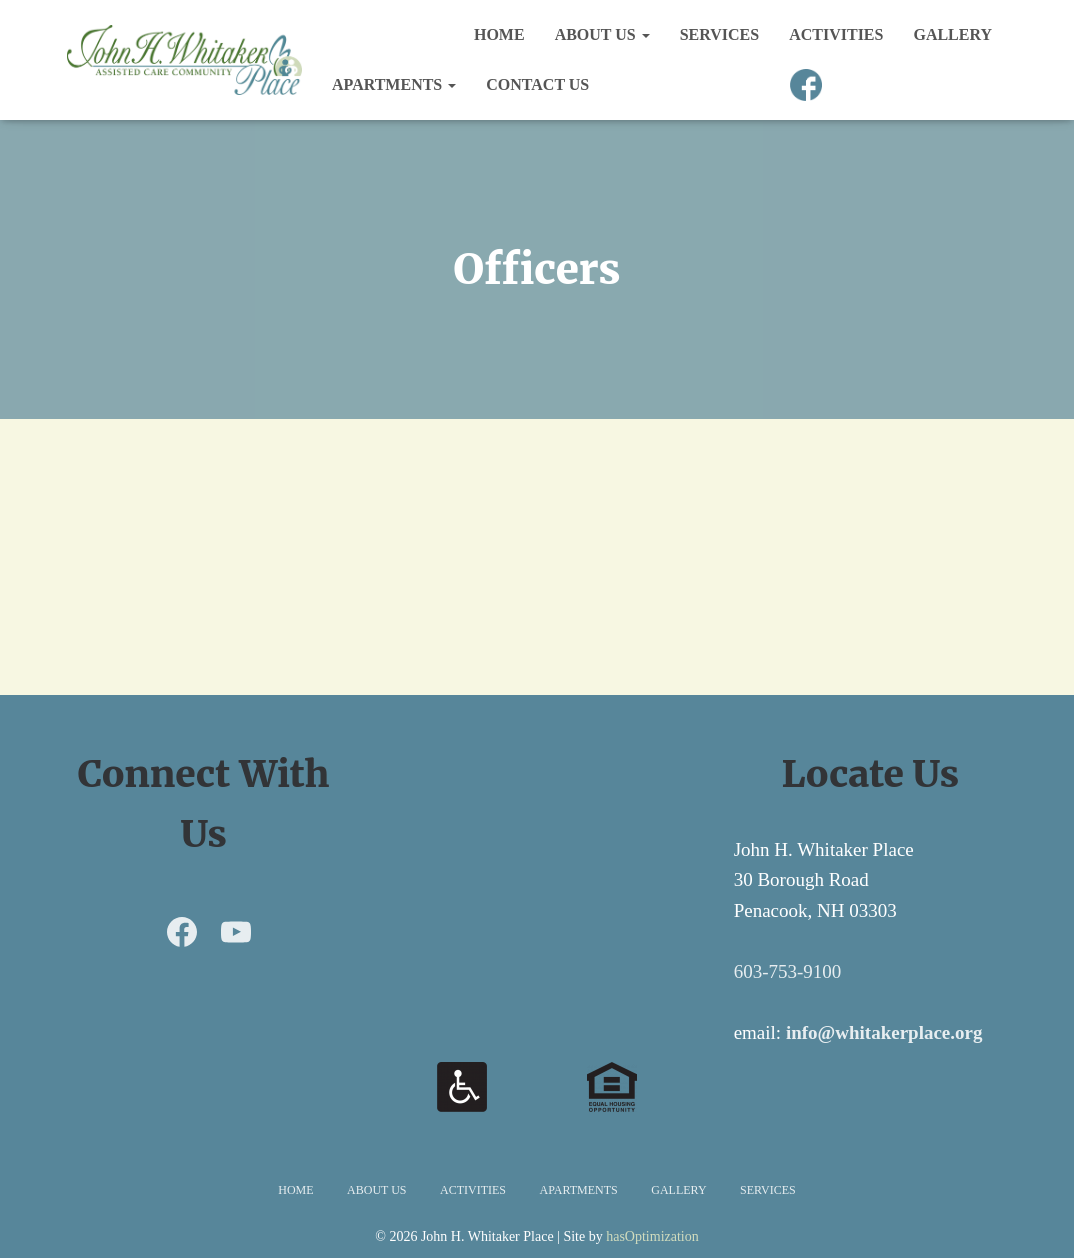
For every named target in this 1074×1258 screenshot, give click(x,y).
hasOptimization (652, 1236)
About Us (602, 34)
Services (719, 34)
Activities (836, 34)
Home (499, 34)
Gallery (952, 34)
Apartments (394, 84)
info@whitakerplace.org (884, 1032)
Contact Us (537, 84)
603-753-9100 (788, 971)
